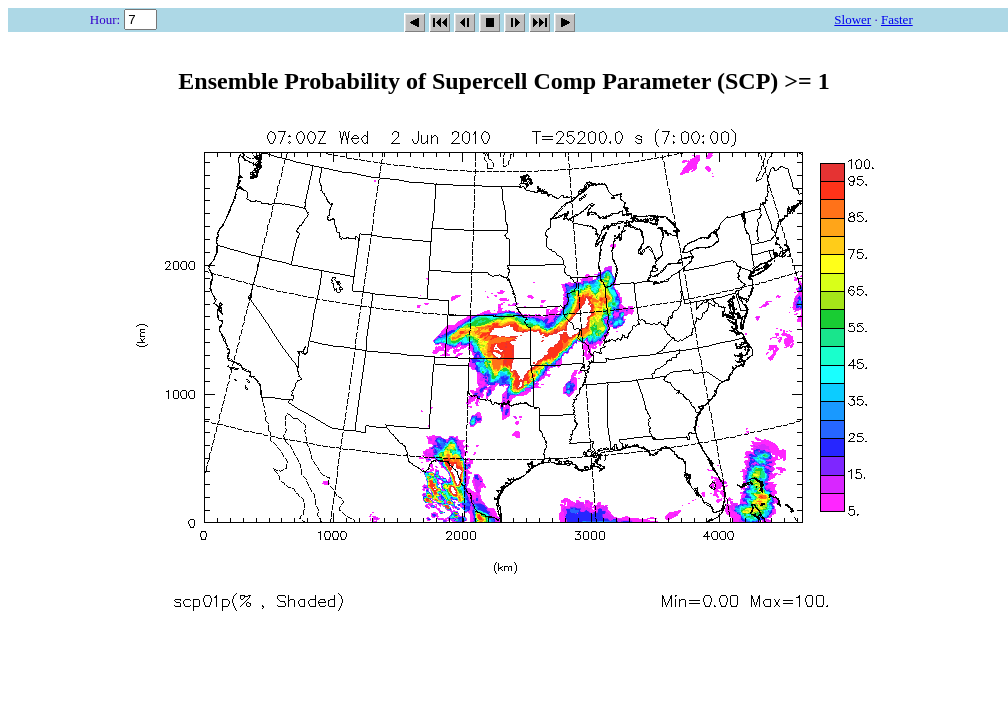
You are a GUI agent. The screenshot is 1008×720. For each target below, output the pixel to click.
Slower (852, 19)
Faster (897, 19)
